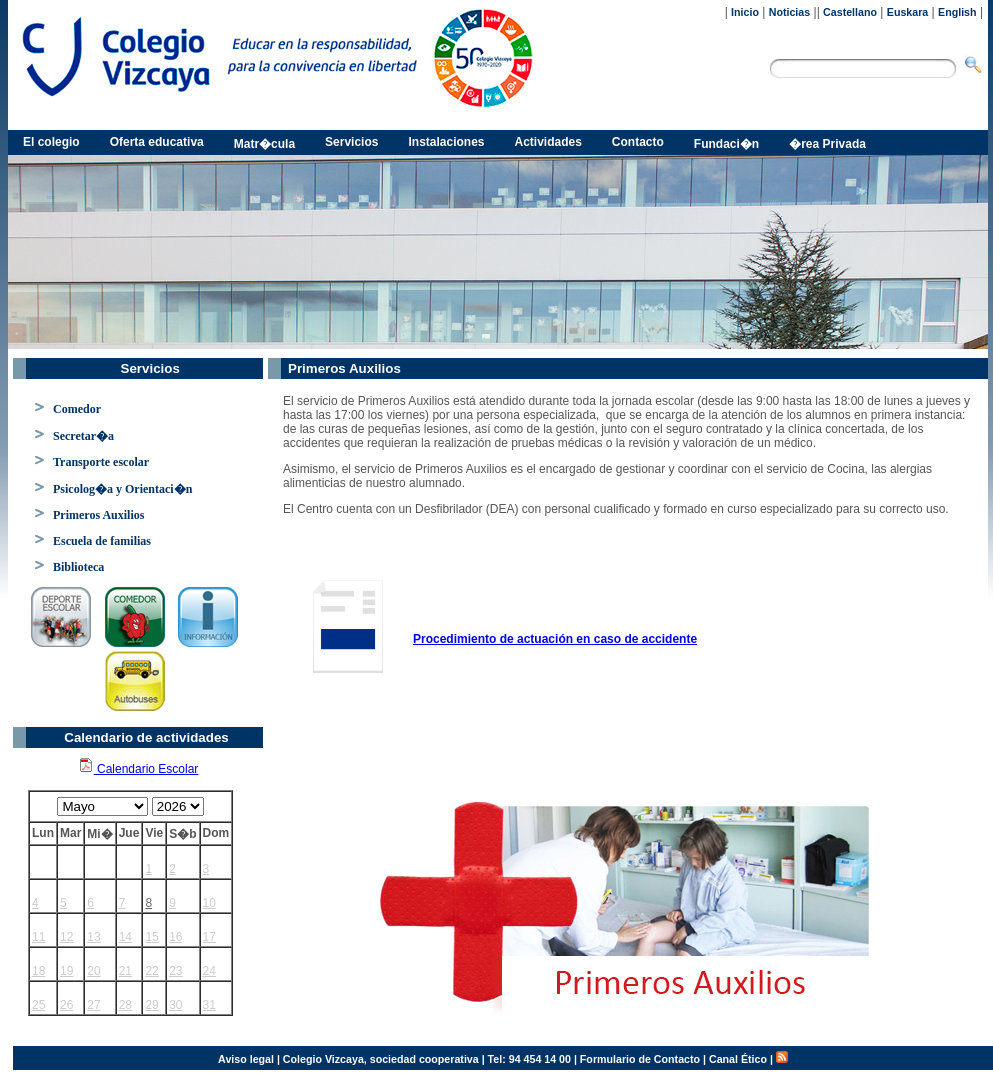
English (957, 12)
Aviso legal (246, 1059)
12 (66, 937)
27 (93, 1005)
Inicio (745, 12)
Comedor (77, 409)
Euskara (907, 12)
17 (209, 937)
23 (175, 971)
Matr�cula (264, 144)
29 (151, 1005)
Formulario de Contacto (640, 1059)
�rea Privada (827, 144)
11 (38, 937)
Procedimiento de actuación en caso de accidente (555, 639)
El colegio (51, 142)
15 (151, 937)
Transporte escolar (101, 462)
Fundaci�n (726, 144)
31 (209, 1005)
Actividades (548, 142)
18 (38, 971)
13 (93, 937)
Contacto (638, 142)
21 (125, 971)
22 (151, 971)
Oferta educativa (157, 142)
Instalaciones (446, 142)
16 (175, 937)
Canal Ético (738, 1059)
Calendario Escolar (138, 769)
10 (209, 903)
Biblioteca (78, 567)
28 (125, 1005)
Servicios (351, 142)
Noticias (789, 12)
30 (175, 1005)
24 (209, 971)
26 (66, 1005)
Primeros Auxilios (98, 515)
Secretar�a (83, 436)
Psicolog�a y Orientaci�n (122, 489)
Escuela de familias (102, 541)
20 (93, 971)
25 (38, 1005)
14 (125, 937)
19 (66, 971)
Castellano (850, 12)
